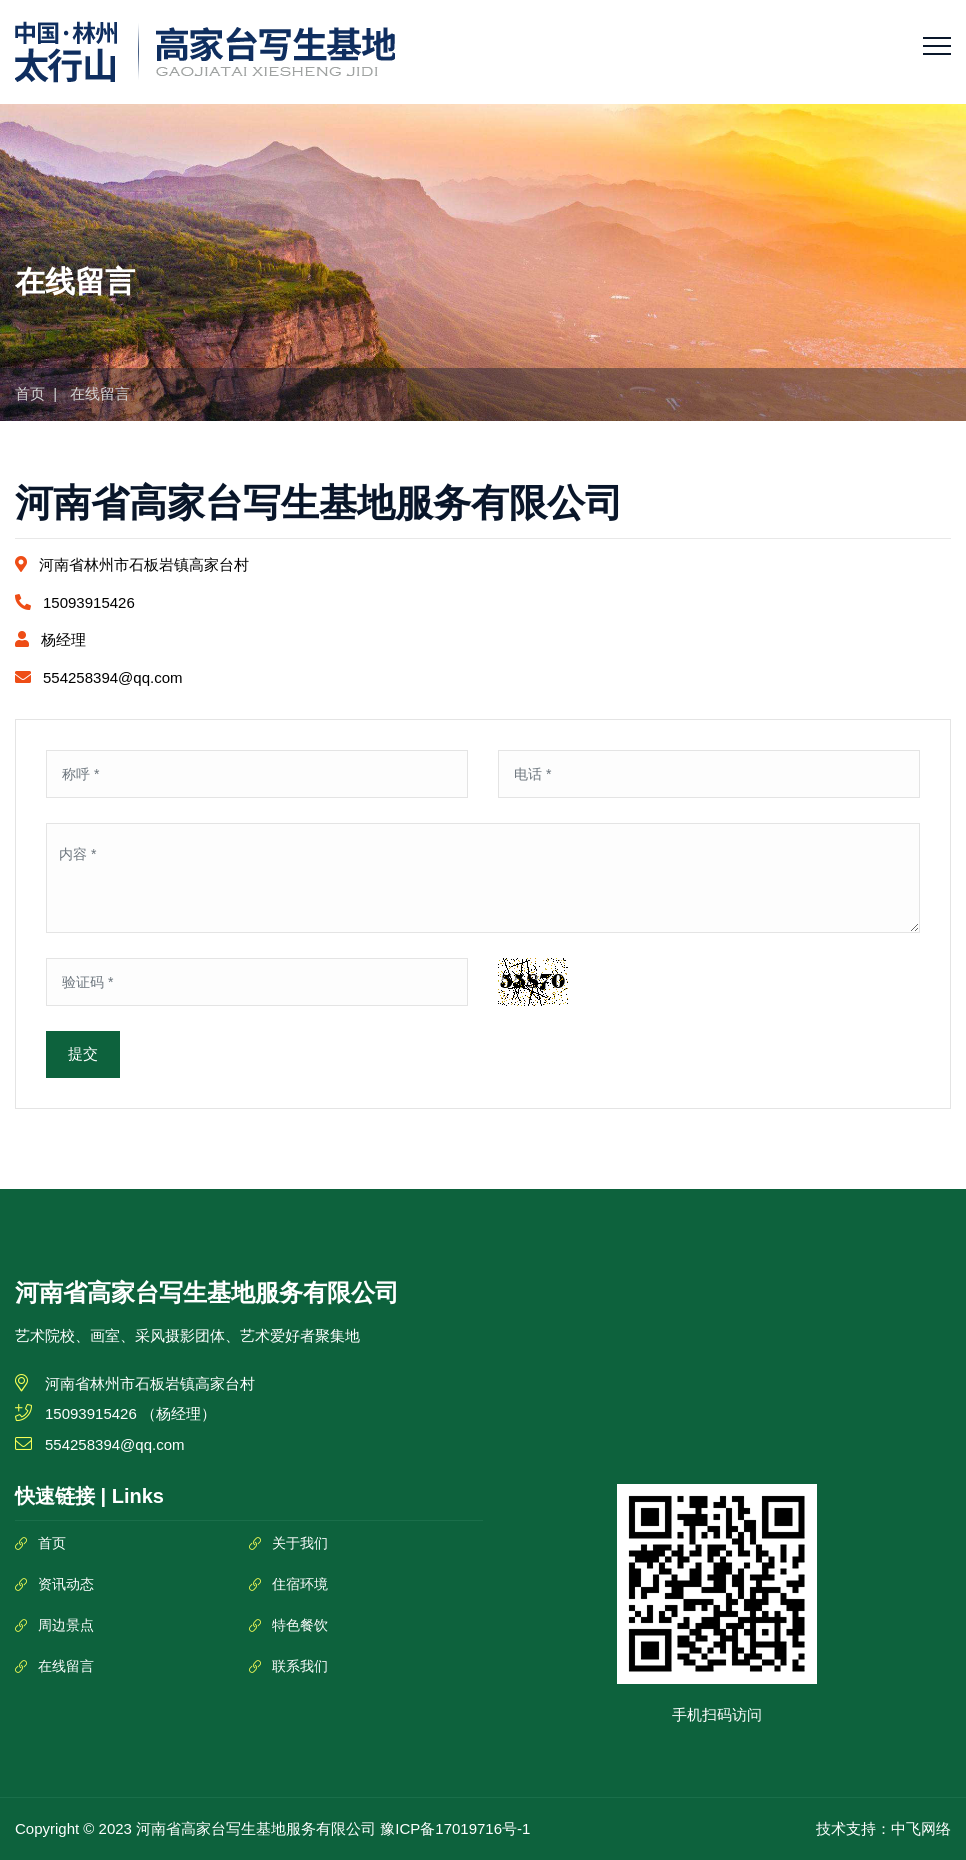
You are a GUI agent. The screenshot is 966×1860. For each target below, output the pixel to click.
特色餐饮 (300, 1625)
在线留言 (66, 1666)
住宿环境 (300, 1584)
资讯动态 (66, 1584)
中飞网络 (921, 1828)
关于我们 (300, 1543)
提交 (83, 1053)
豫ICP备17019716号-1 (455, 1828)
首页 (30, 393)
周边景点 (66, 1625)
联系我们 (300, 1666)
